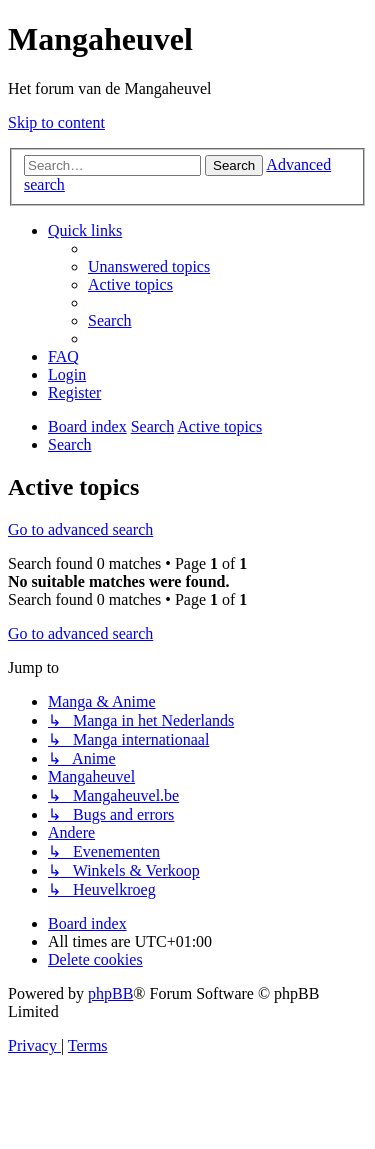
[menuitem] (149, 266)
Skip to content (56, 122)
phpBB (110, 993)
